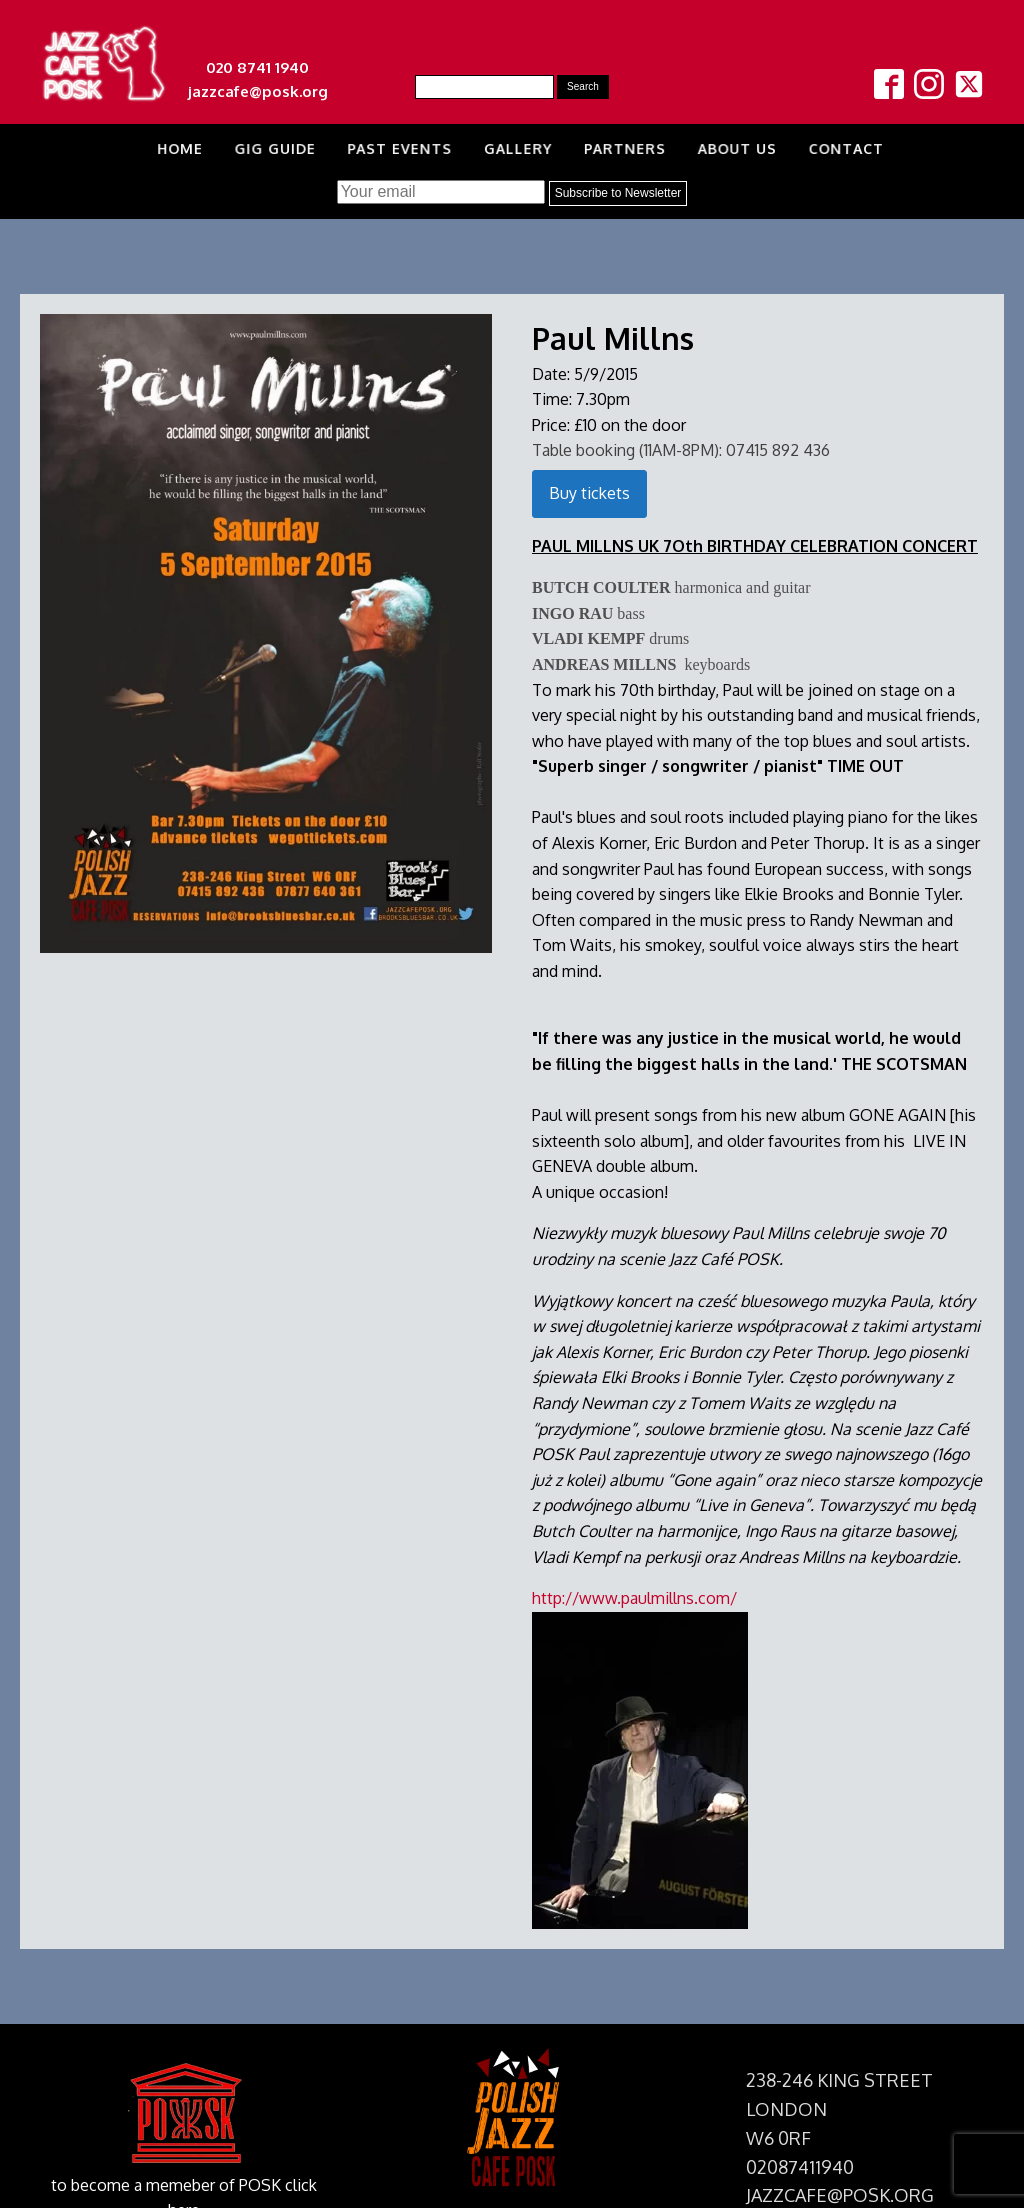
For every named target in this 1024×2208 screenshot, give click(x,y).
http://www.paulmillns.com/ (634, 1598)
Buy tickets (589, 493)
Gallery (515, 148)
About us (737, 148)
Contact (847, 148)
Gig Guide (270, 148)
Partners (623, 148)
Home (174, 148)
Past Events (396, 148)
